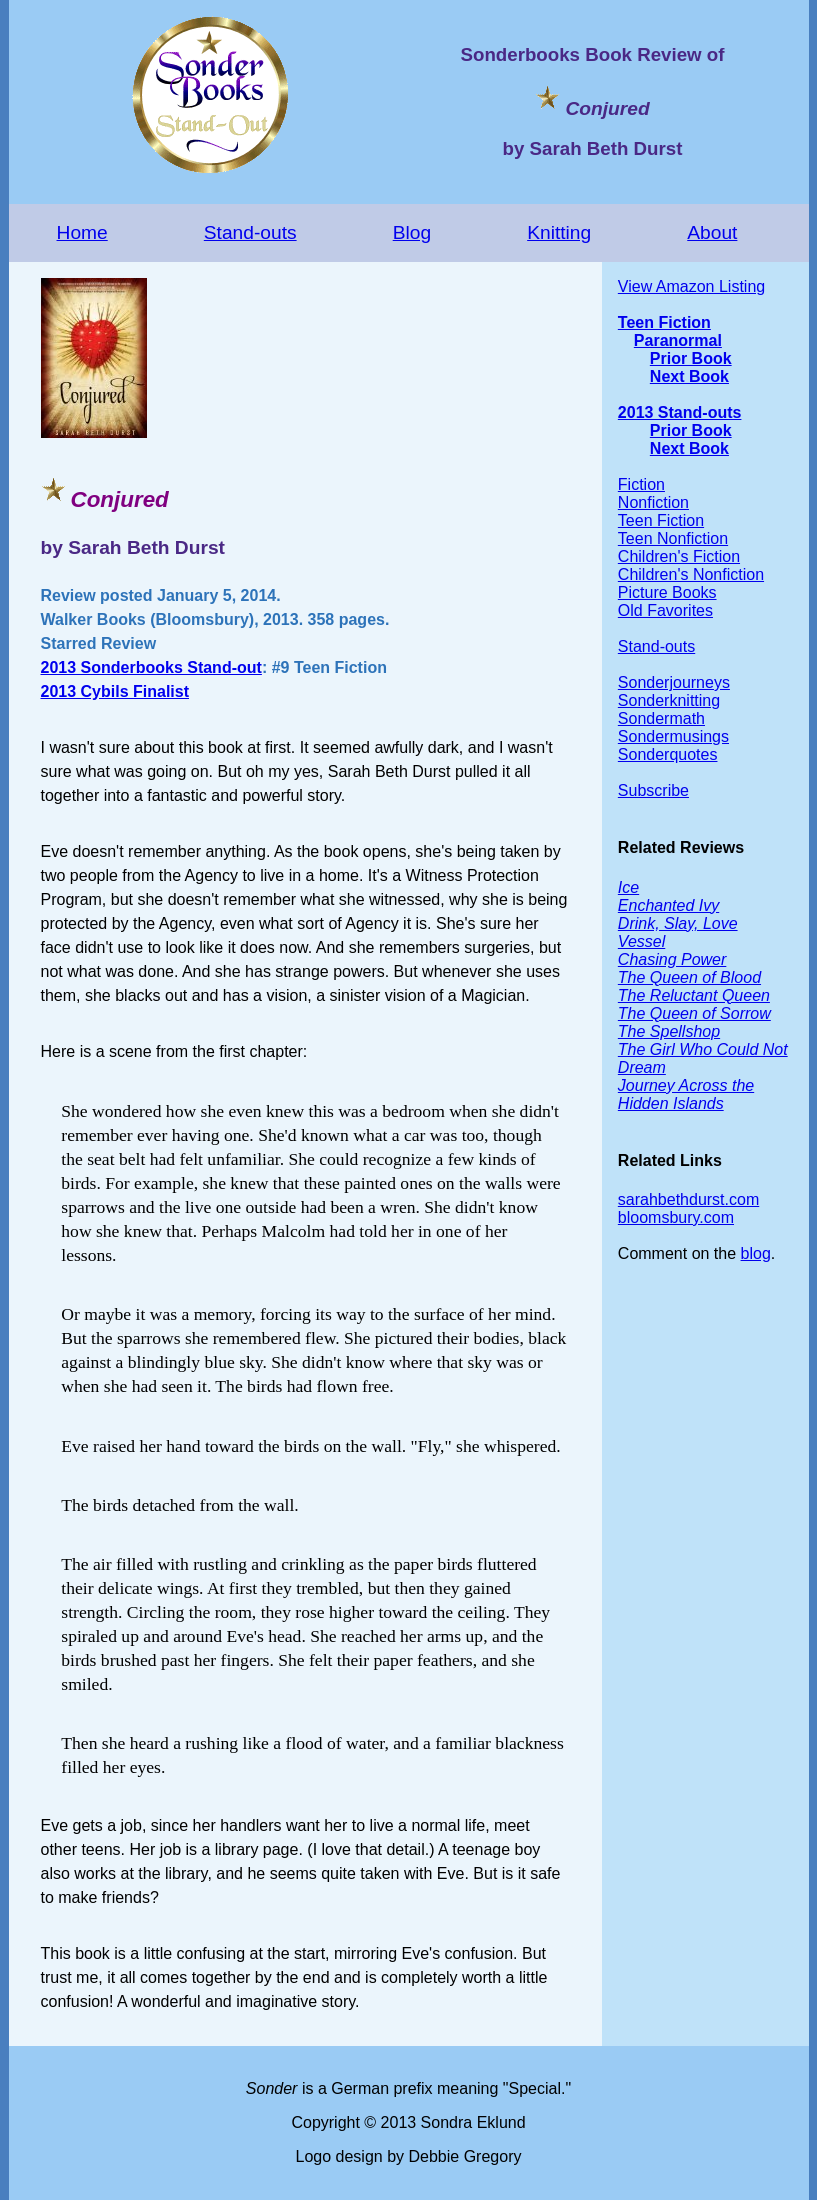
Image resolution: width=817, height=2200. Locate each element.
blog (756, 1253)
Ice (628, 887)
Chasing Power (672, 959)
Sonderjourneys (674, 682)
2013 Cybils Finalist (115, 691)
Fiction (641, 484)
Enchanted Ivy (668, 905)
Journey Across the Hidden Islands (686, 1094)
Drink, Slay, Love (678, 923)
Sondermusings (673, 736)
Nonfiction (653, 502)
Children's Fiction (679, 556)
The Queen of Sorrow (694, 1013)
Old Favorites (665, 610)
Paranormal (678, 340)
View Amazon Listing (691, 286)
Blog (412, 232)
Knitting (559, 232)
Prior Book (691, 358)
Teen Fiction (664, 322)
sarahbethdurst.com (688, 1199)
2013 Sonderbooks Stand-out (151, 667)
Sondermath (661, 718)
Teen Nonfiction (673, 538)
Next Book (689, 376)
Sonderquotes (668, 754)
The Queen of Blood (689, 977)
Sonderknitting (669, 700)
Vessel (641, 941)
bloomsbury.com (676, 1217)
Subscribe (653, 790)
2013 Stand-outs (680, 412)
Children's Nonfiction (691, 574)
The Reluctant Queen (694, 995)
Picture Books (667, 592)
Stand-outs (250, 232)
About (712, 232)
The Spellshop (669, 1031)
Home (82, 232)
